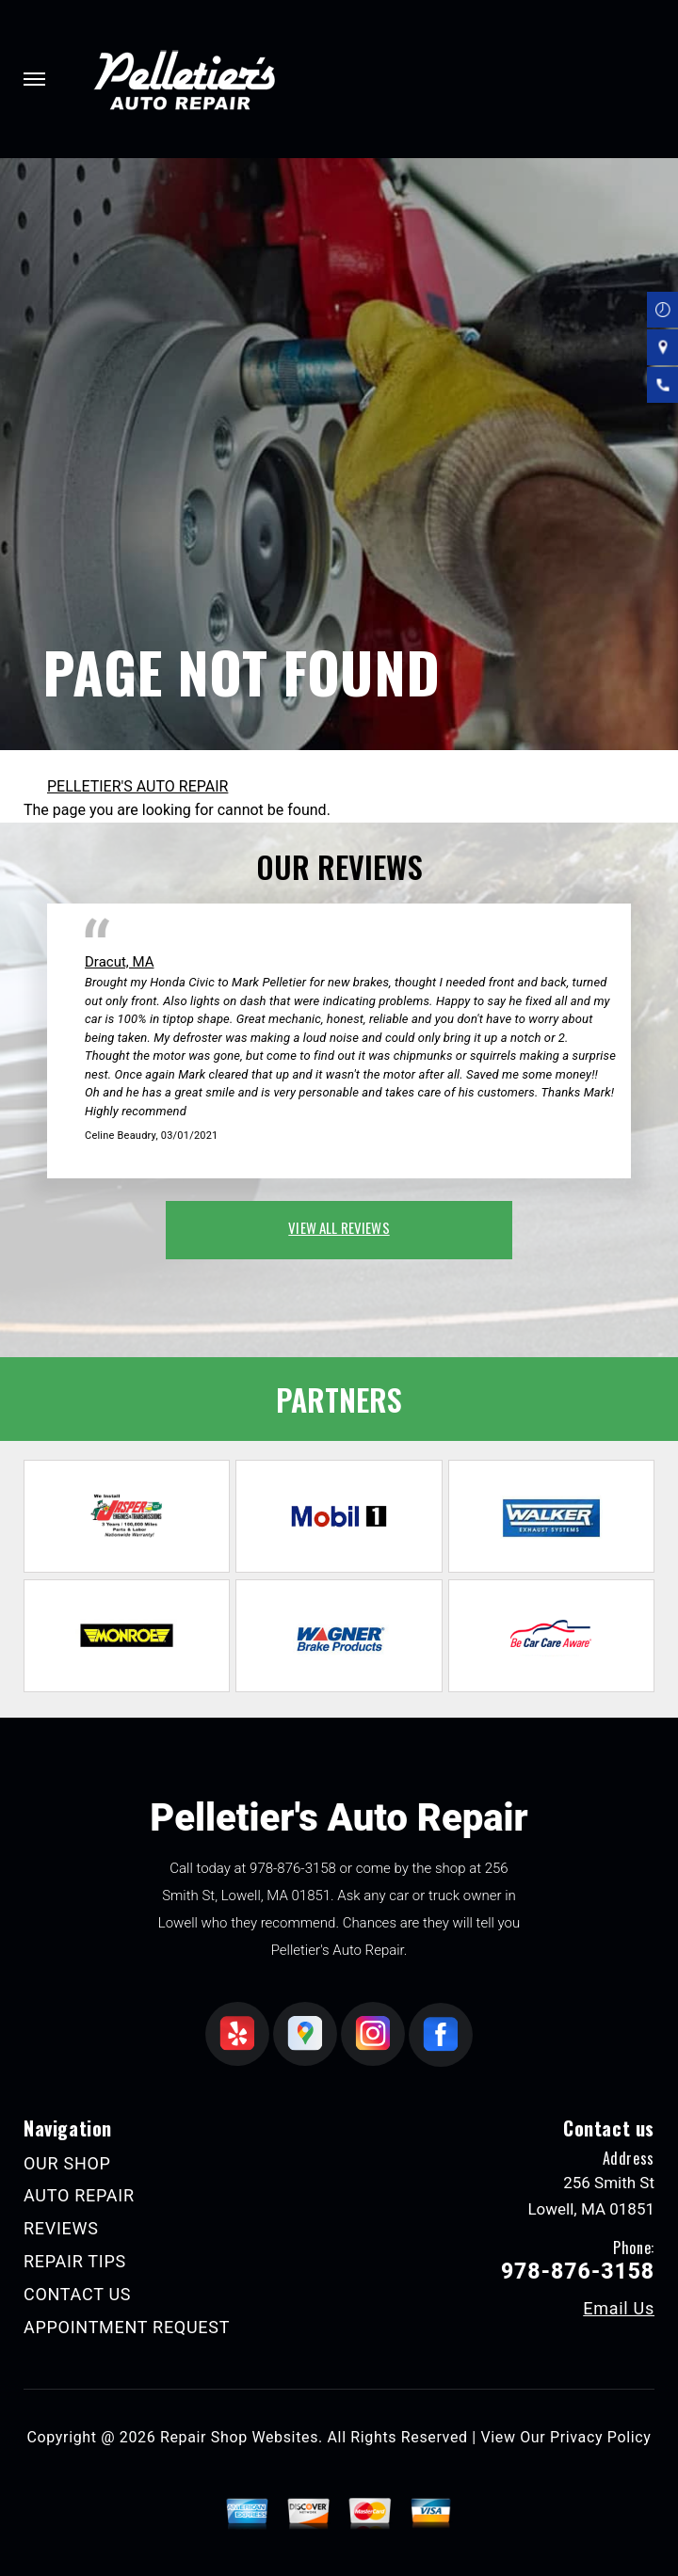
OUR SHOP (67, 2163)
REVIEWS (61, 2228)
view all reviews (338, 1227)
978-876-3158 (293, 1868)
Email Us (618, 2308)
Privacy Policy (600, 2437)
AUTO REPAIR (79, 2195)
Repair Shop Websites (239, 2437)
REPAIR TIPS (75, 2261)
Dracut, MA (119, 961)
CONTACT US (77, 2294)
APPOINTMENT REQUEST (127, 2327)
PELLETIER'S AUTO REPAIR (137, 786)
